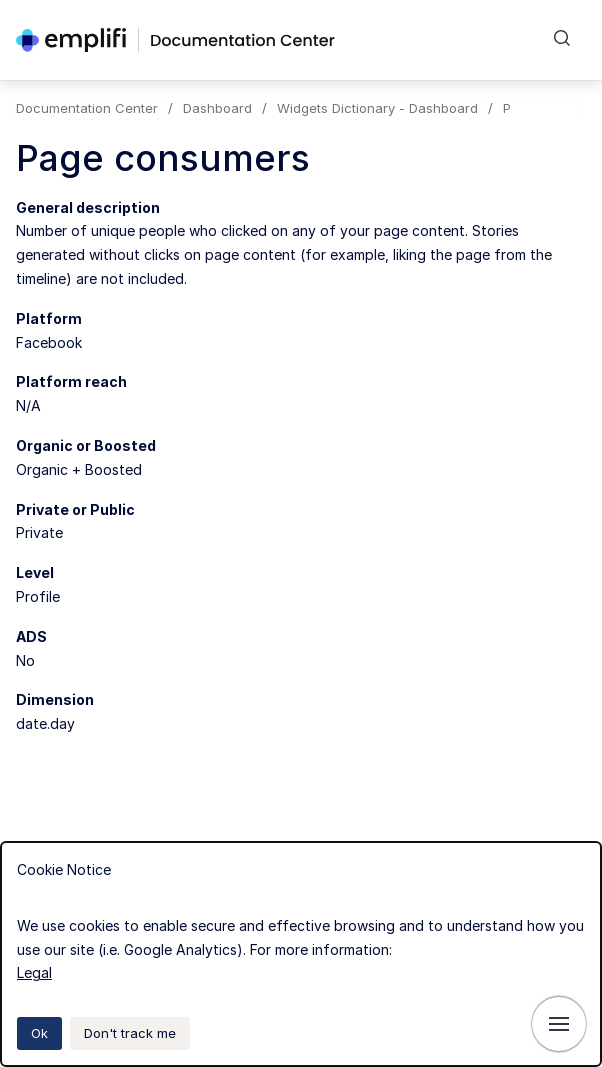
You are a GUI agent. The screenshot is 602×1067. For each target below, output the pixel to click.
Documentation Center (87, 108)
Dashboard (217, 108)
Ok (39, 1033)
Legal (34, 972)
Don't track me (130, 1033)
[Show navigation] (559, 1024)
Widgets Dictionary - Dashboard (377, 108)
